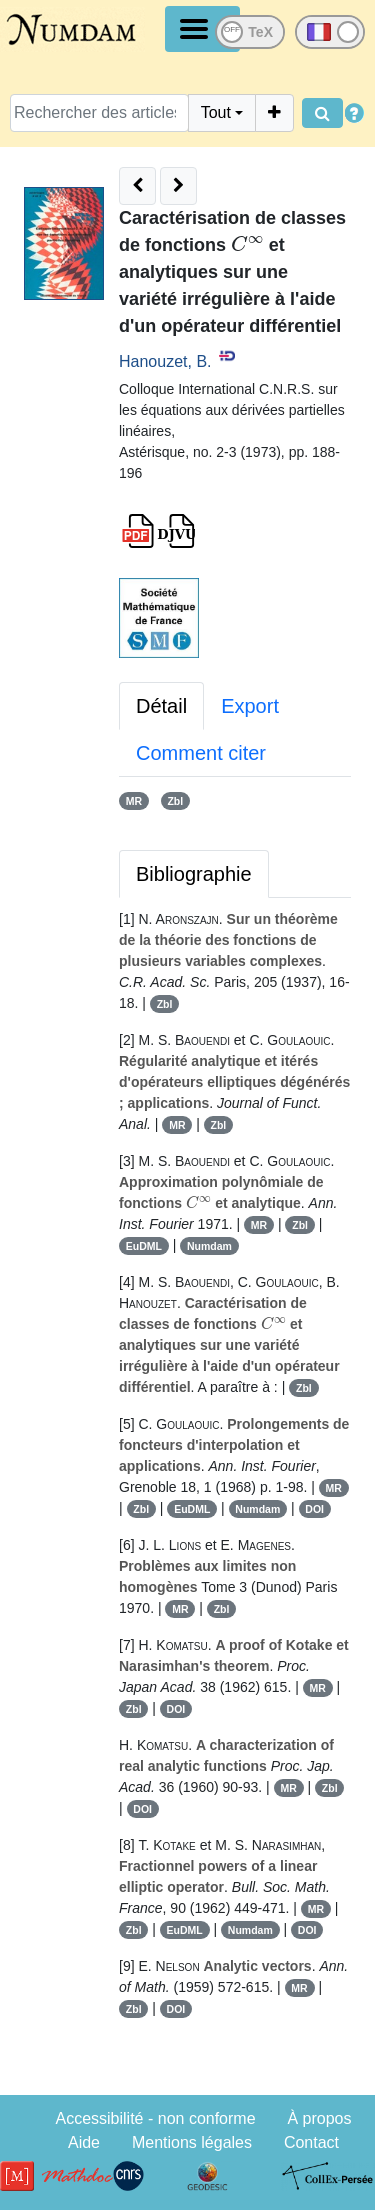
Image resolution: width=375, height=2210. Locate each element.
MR (134, 801)
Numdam (209, 1246)
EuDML (144, 1246)
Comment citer (201, 753)
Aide (84, 2142)
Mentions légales (192, 2142)
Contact (311, 2142)
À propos (319, 2118)
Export (250, 706)
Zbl (175, 801)
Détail (161, 706)
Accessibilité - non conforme (155, 2118)
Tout (216, 112)
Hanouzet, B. (165, 361)
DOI (314, 1509)
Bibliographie (194, 874)
